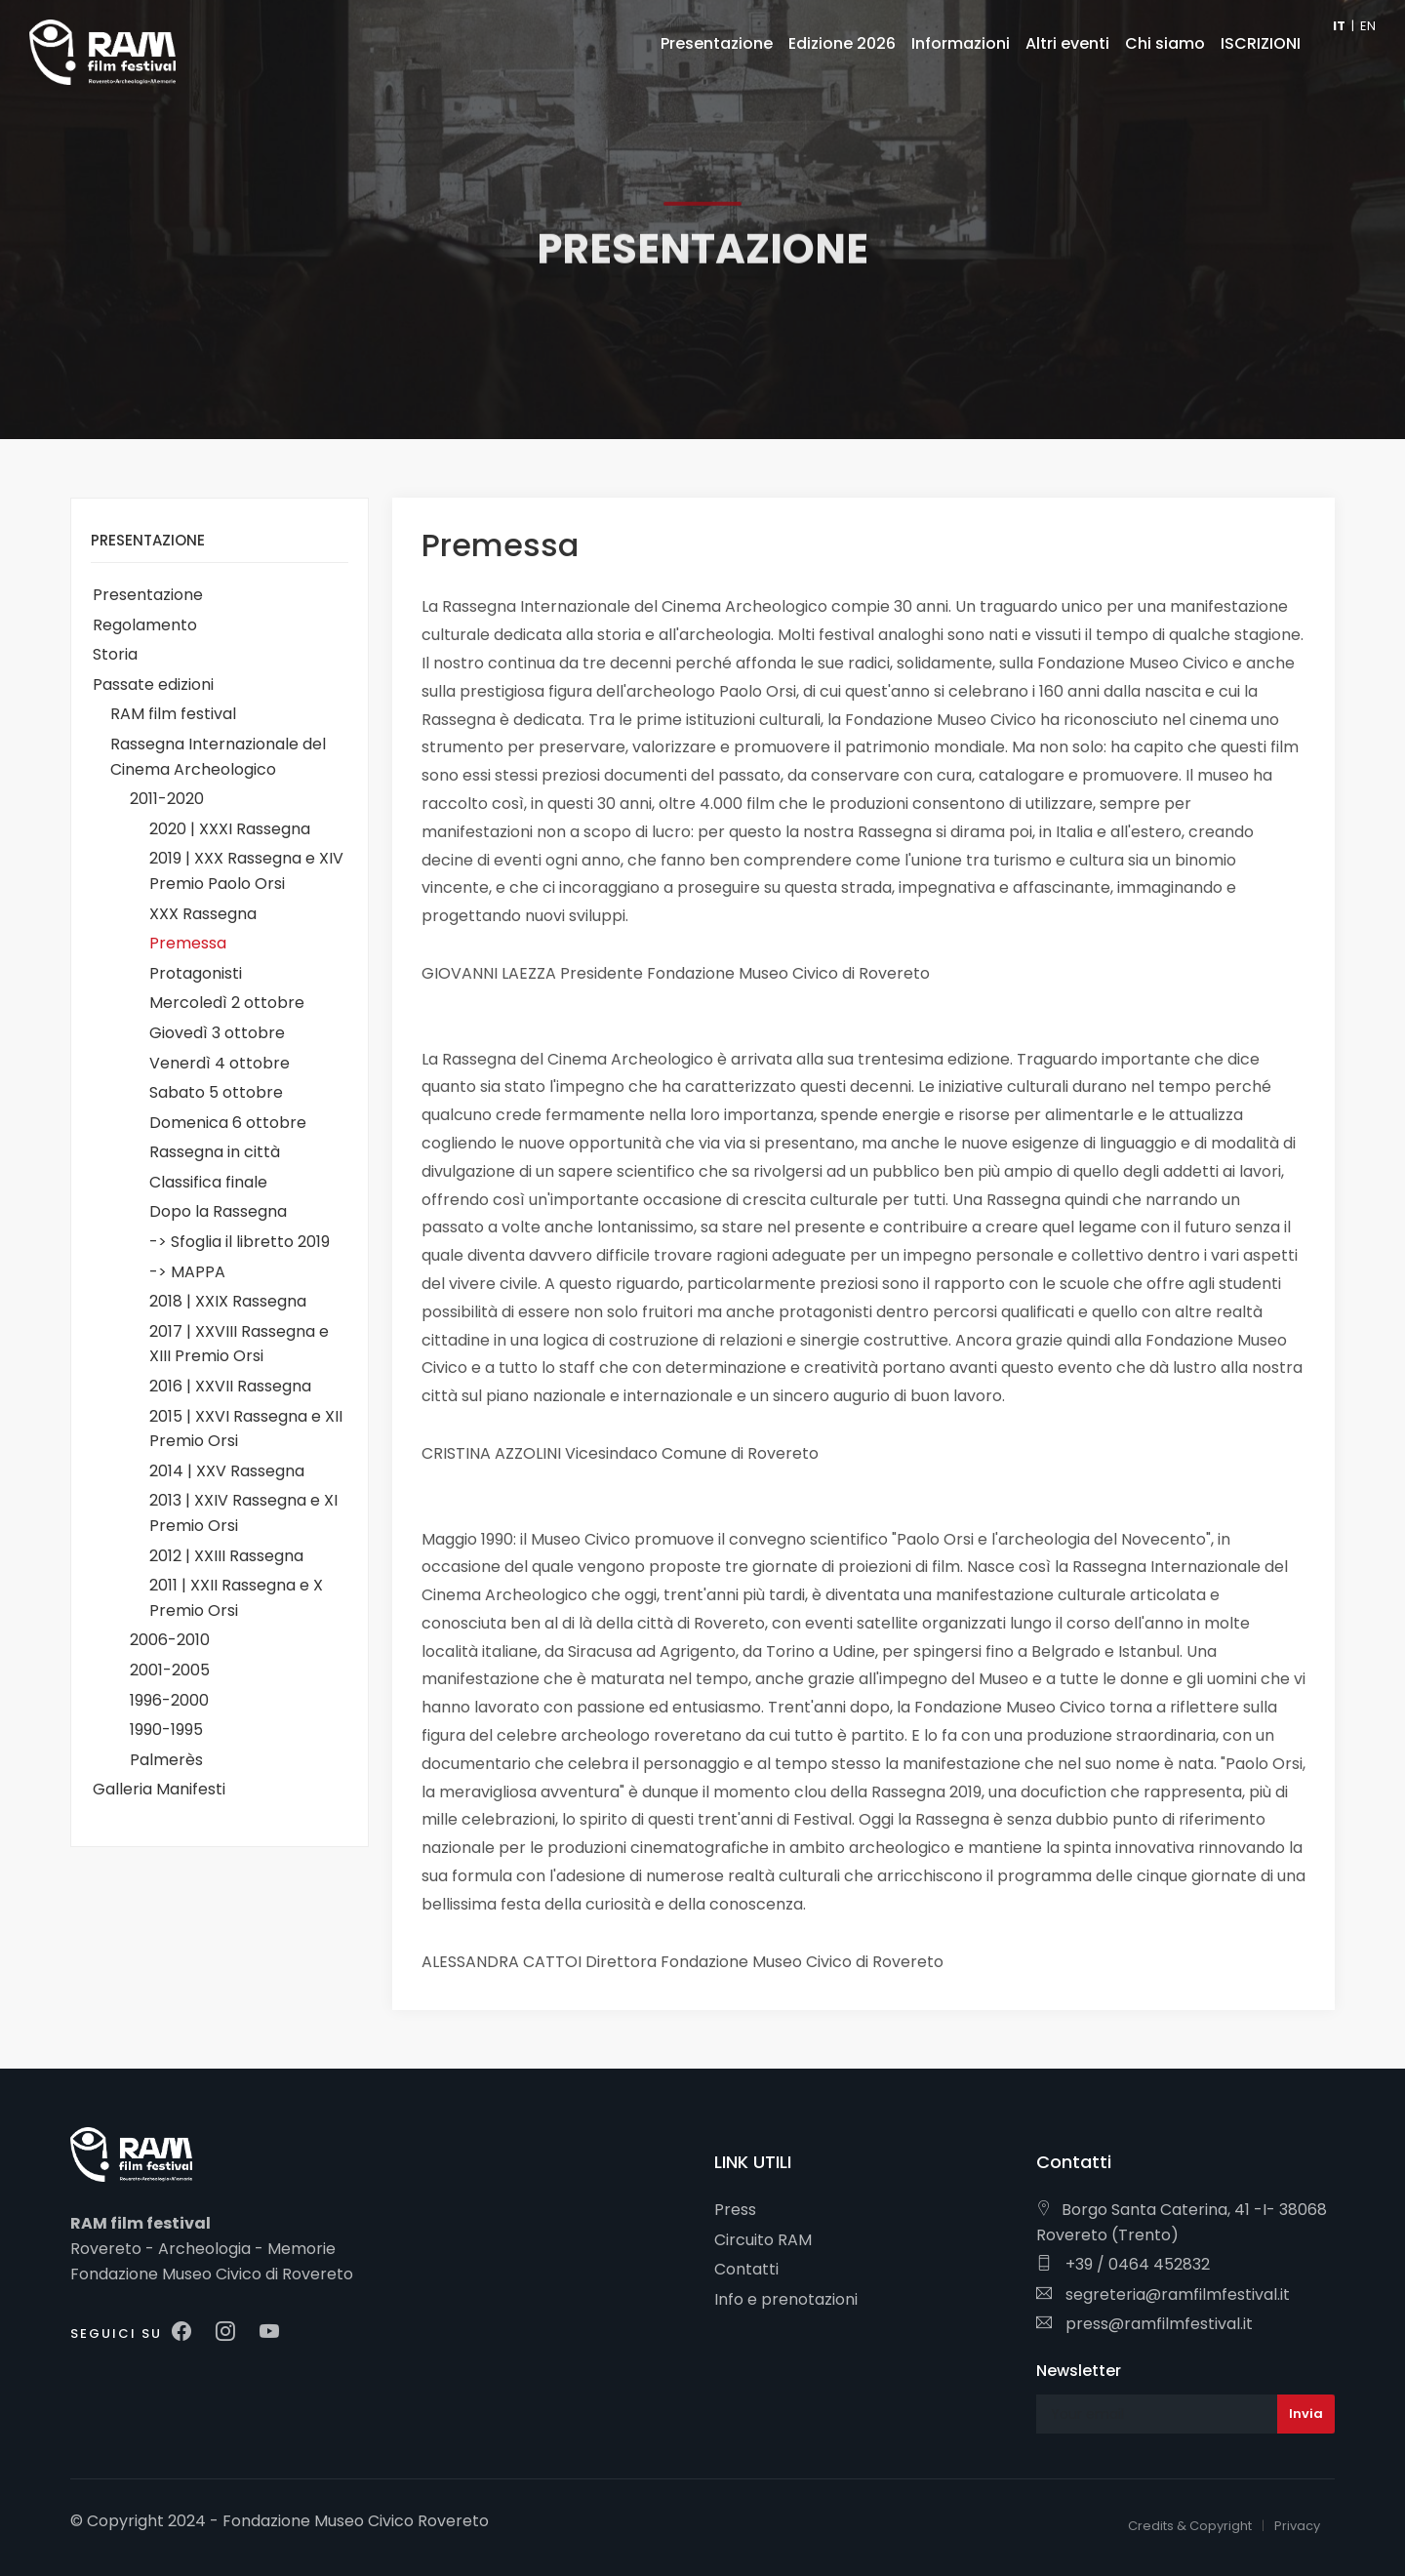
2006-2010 (170, 1640)
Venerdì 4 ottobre (219, 1063)
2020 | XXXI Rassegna (229, 829)
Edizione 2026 (842, 43)
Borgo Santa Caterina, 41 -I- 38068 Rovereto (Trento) (1181, 2222)
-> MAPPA (187, 1272)
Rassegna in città (214, 1152)
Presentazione (148, 595)
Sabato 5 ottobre (216, 1092)
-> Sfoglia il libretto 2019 (239, 1241)
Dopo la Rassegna (218, 1211)
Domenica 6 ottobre (227, 1122)
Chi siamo (1165, 43)
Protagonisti (195, 973)
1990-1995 (166, 1729)
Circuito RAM (763, 2240)
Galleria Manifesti (159, 1789)
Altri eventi (1067, 43)
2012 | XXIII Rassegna (226, 1556)
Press (735, 2209)
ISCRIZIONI (1261, 43)
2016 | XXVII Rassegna (230, 1386)
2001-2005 (170, 1670)
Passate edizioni (153, 684)
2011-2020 (167, 798)
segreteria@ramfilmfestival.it (1163, 2294)
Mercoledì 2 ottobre (226, 1002)
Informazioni (960, 43)
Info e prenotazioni (786, 2299)
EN (1368, 26)
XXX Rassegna (203, 914)
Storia (115, 654)
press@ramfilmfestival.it (1144, 2324)
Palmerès (166, 1760)
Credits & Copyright (1190, 2525)
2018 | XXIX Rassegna (227, 1301)
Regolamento (145, 625)
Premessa (187, 943)
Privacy (1297, 2525)
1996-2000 (169, 1700)
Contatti (746, 2269)
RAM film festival (173, 714)
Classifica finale (208, 1182)
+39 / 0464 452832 (1123, 2264)
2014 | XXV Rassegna (226, 1471)
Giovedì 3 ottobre (217, 1033)
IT (1339, 26)
